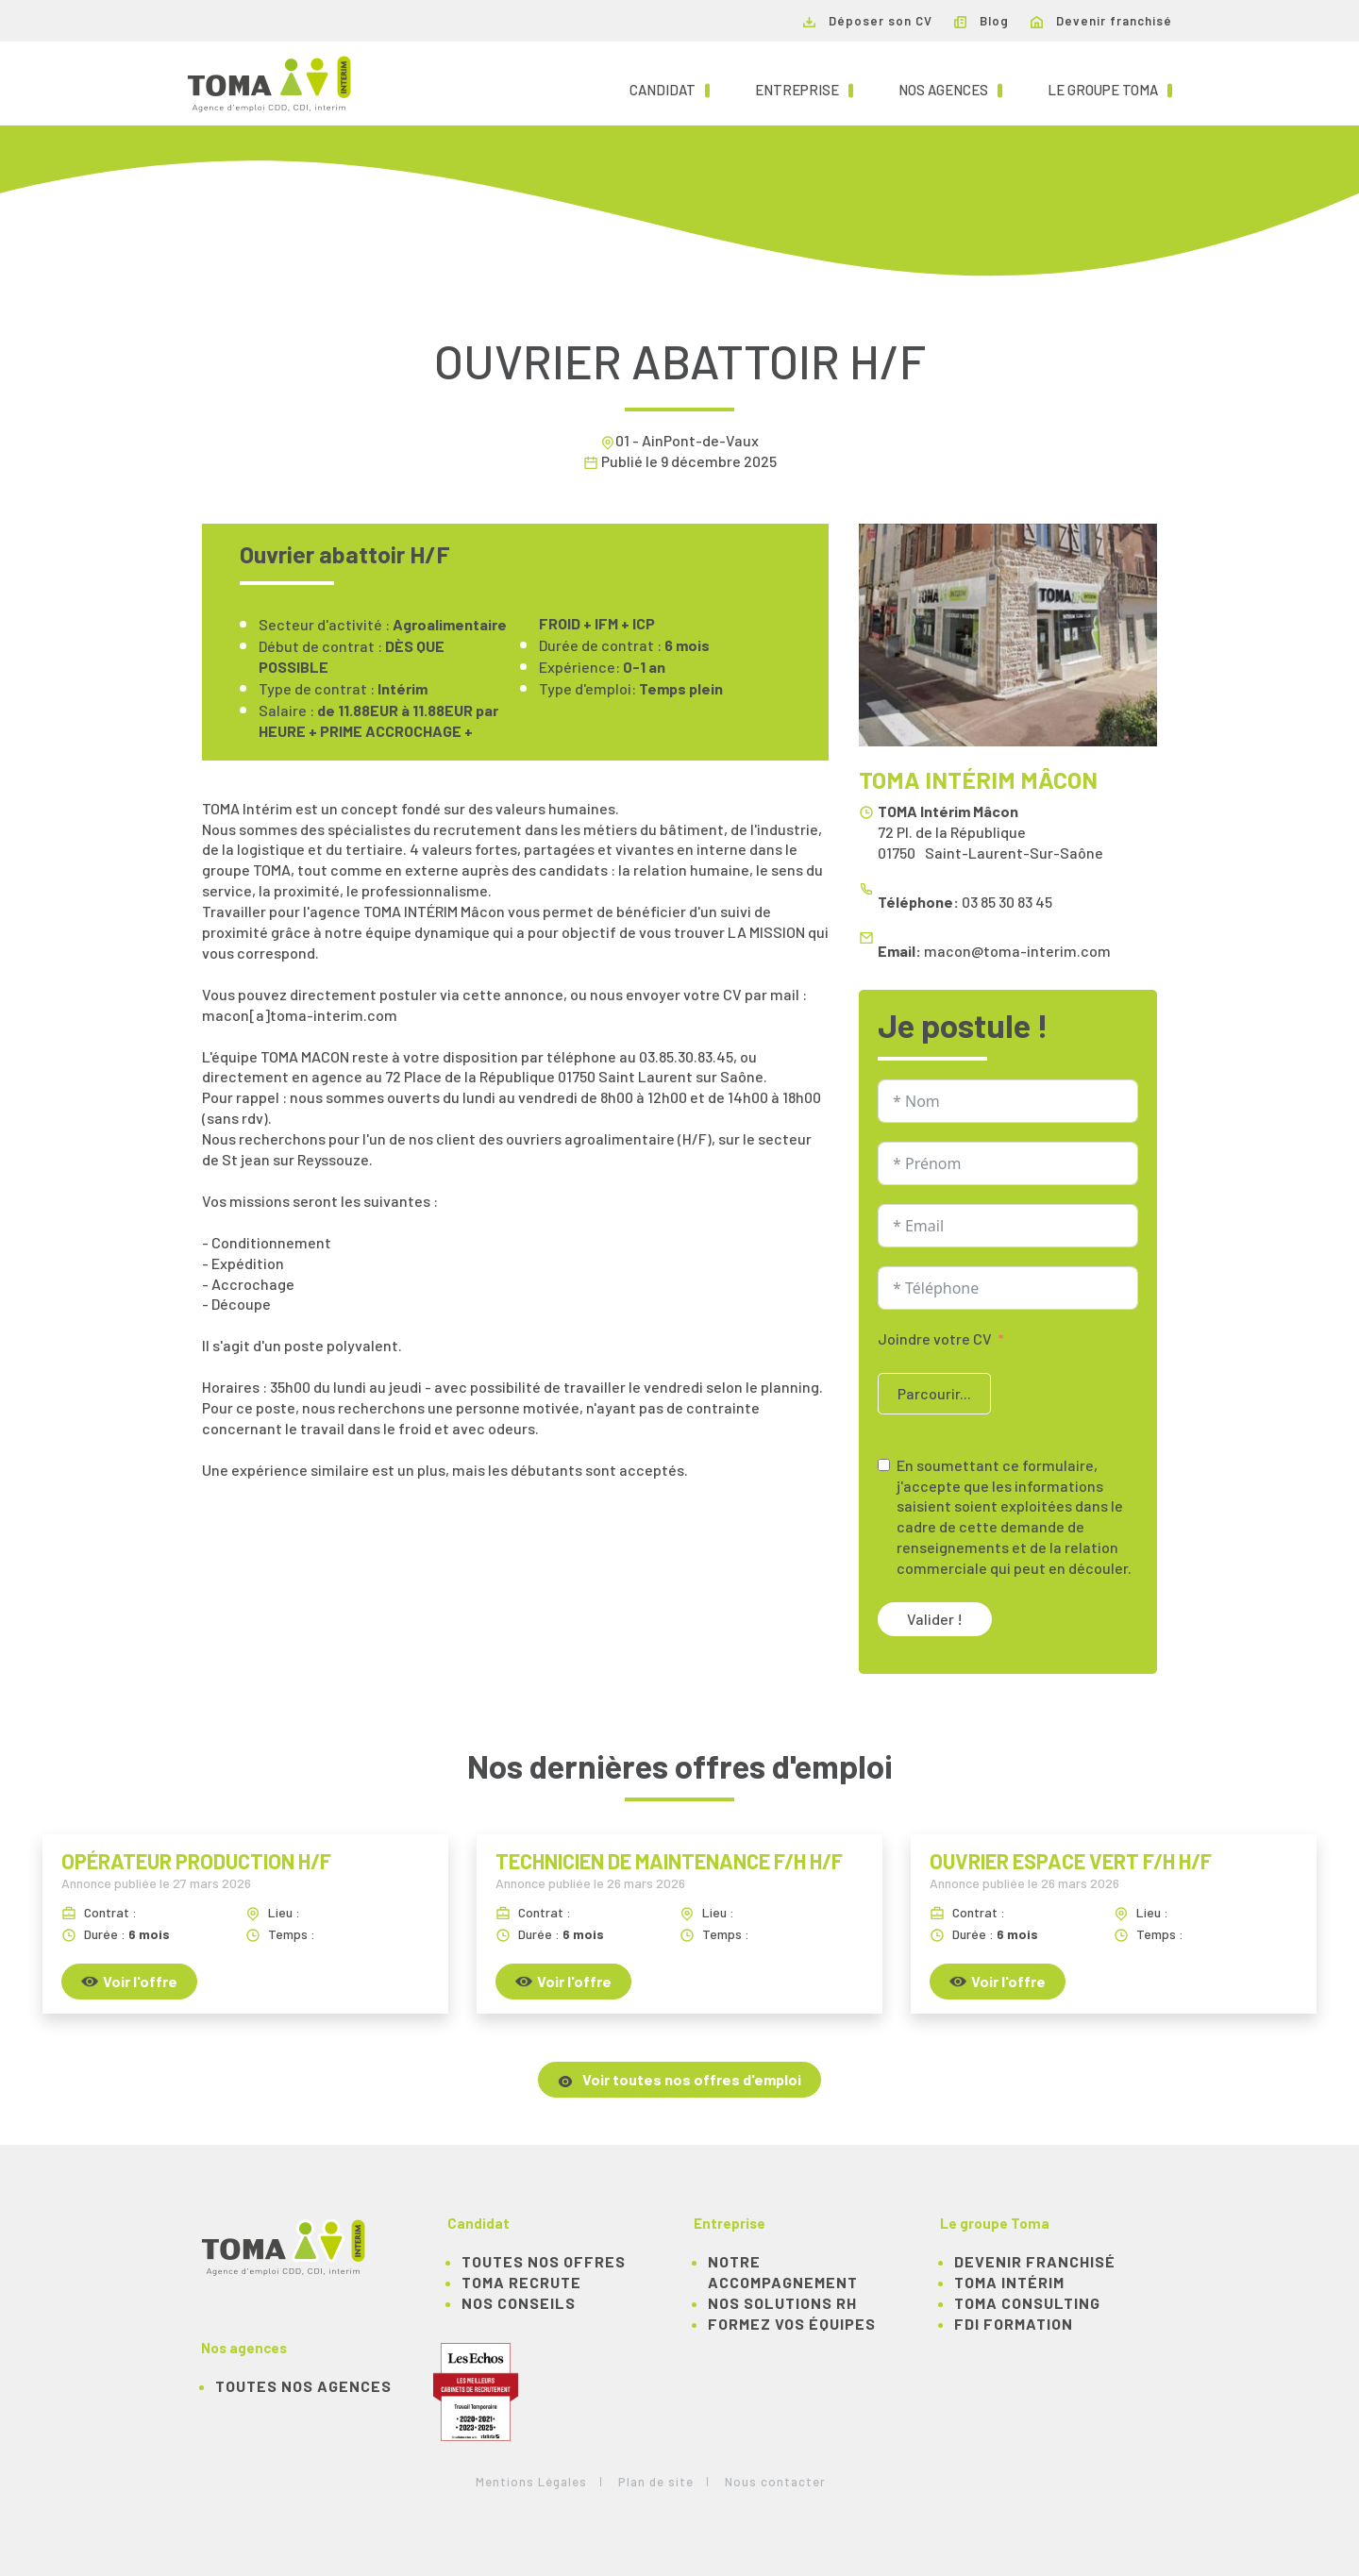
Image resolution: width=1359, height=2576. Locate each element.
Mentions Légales (531, 2481)
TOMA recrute (521, 2282)
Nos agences (950, 88)
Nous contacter (775, 2481)
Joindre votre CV (935, 1338)
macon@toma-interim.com (1017, 951)
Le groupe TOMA (1110, 88)
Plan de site (656, 2481)
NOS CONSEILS (518, 2303)
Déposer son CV (867, 20)
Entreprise (804, 88)
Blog (981, 20)
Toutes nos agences (303, 2386)
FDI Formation (1013, 2324)
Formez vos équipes (792, 2324)
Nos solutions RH (782, 2303)
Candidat (669, 88)
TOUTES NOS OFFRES (543, 2261)
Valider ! (935, 1619)
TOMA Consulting (1027, 2303)
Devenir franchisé (1101, 20)
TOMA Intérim (1009, 2282)
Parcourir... (934, 1393)
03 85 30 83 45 (1007, 902)
